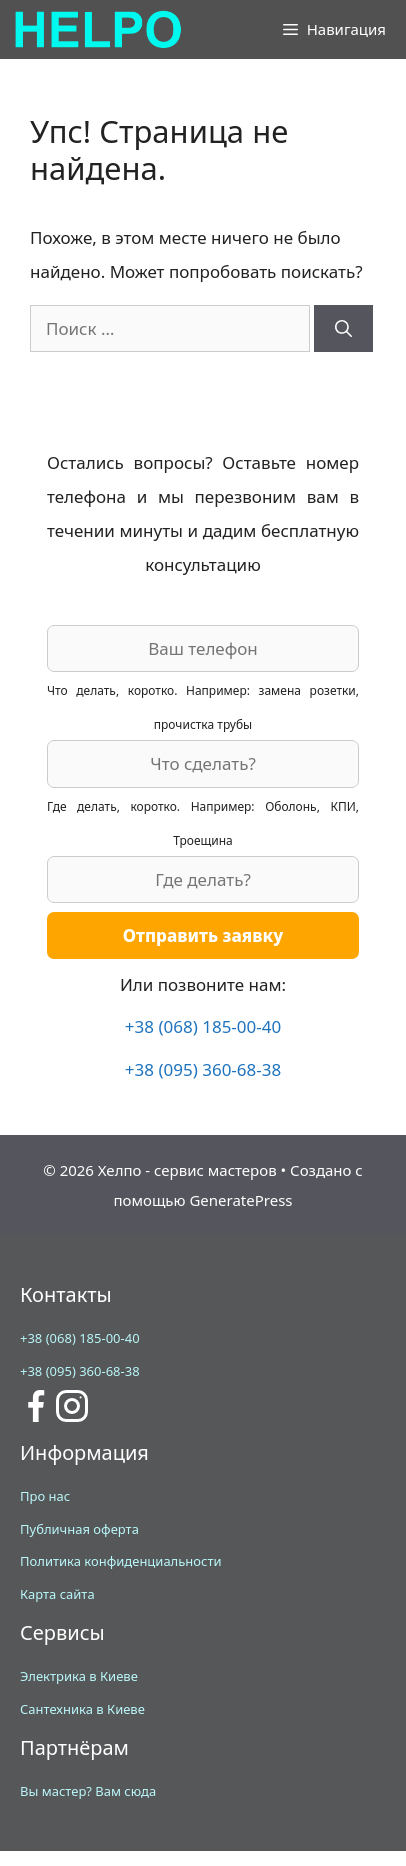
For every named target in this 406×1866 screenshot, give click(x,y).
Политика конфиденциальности (121, 1561)
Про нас (45, 1496)
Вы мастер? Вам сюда (88, 1791)
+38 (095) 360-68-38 (203, 1069)
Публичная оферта (79, 1529)
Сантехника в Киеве (82, 1709)
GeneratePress (240, 1200)
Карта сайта (57, 1594)
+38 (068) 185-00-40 (203, 1026)
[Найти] (343, 329)
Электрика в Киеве (79, 1676)
